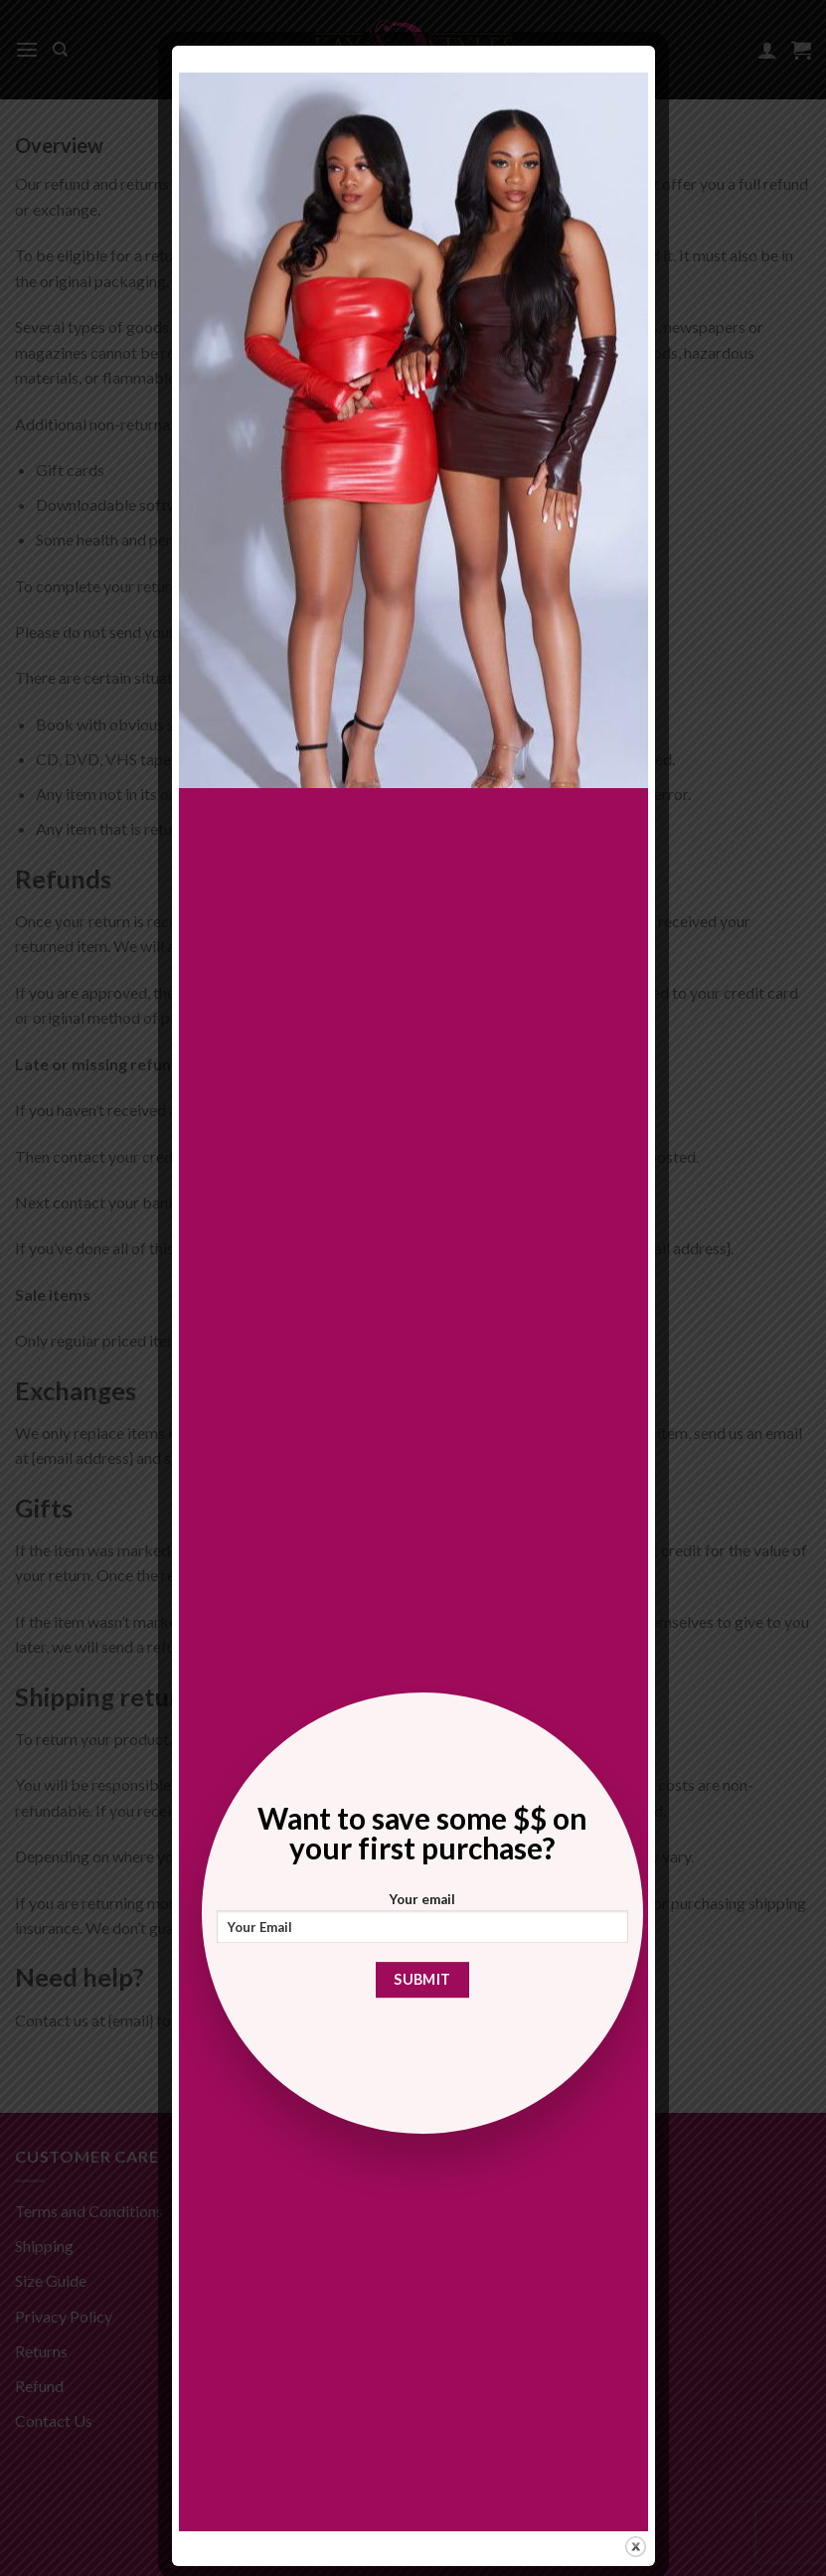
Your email (422, 1923)
